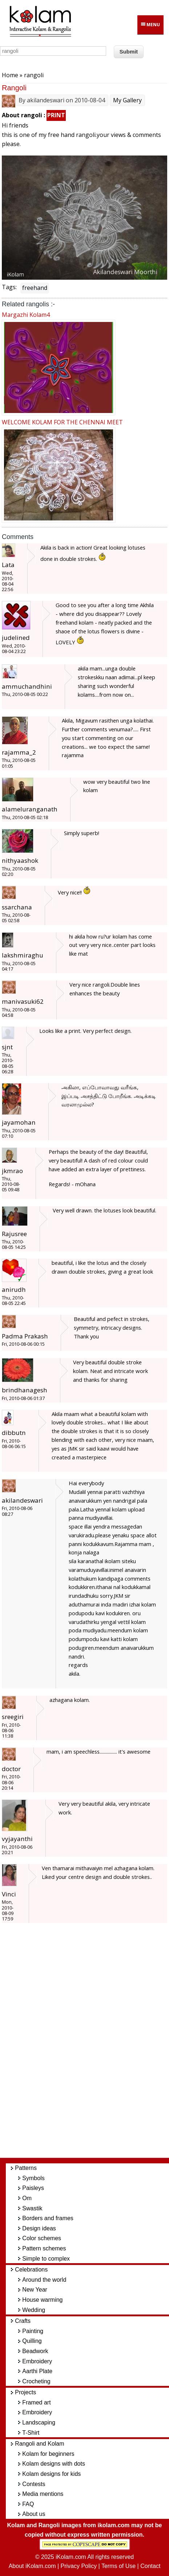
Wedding (33, 2310)
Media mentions (42, 2494)
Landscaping (38, 2422)
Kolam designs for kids (51, 2474)
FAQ (28, 2504)
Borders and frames (47, 2218)
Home (10, 75)
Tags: (9, 287)
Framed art (36, 2402)
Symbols (33, 2178)
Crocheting (36, 2381)
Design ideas (39, 2228)
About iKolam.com (32, 2566)
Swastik (32, 2208)
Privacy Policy (79, 2566)
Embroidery (37, 2361)
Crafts (23, 2321)
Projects (25, 2392)
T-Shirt (30, 2433)
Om (27, 2198)
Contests (33, 2484)
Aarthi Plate (37, 2371)
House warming (42, 2300)
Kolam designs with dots (53, 2464)
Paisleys (33, 2188)
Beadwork (35, 2351)
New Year (34, 2289)
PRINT (56, 115)
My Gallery (127, 100)
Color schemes (41, 2238)
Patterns (26, 2168)
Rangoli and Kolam (39, 2444)
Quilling (31, 2341)
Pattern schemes (44, 2248)
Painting (32, 2331)
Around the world (44, 2280)
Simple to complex (46, 2259)
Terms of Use (118, 2566)
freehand (34, 288)
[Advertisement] (90, 2044)
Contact (150, 2566)
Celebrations (31, 2269)
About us (33, 2514)
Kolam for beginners (48, 2454)
